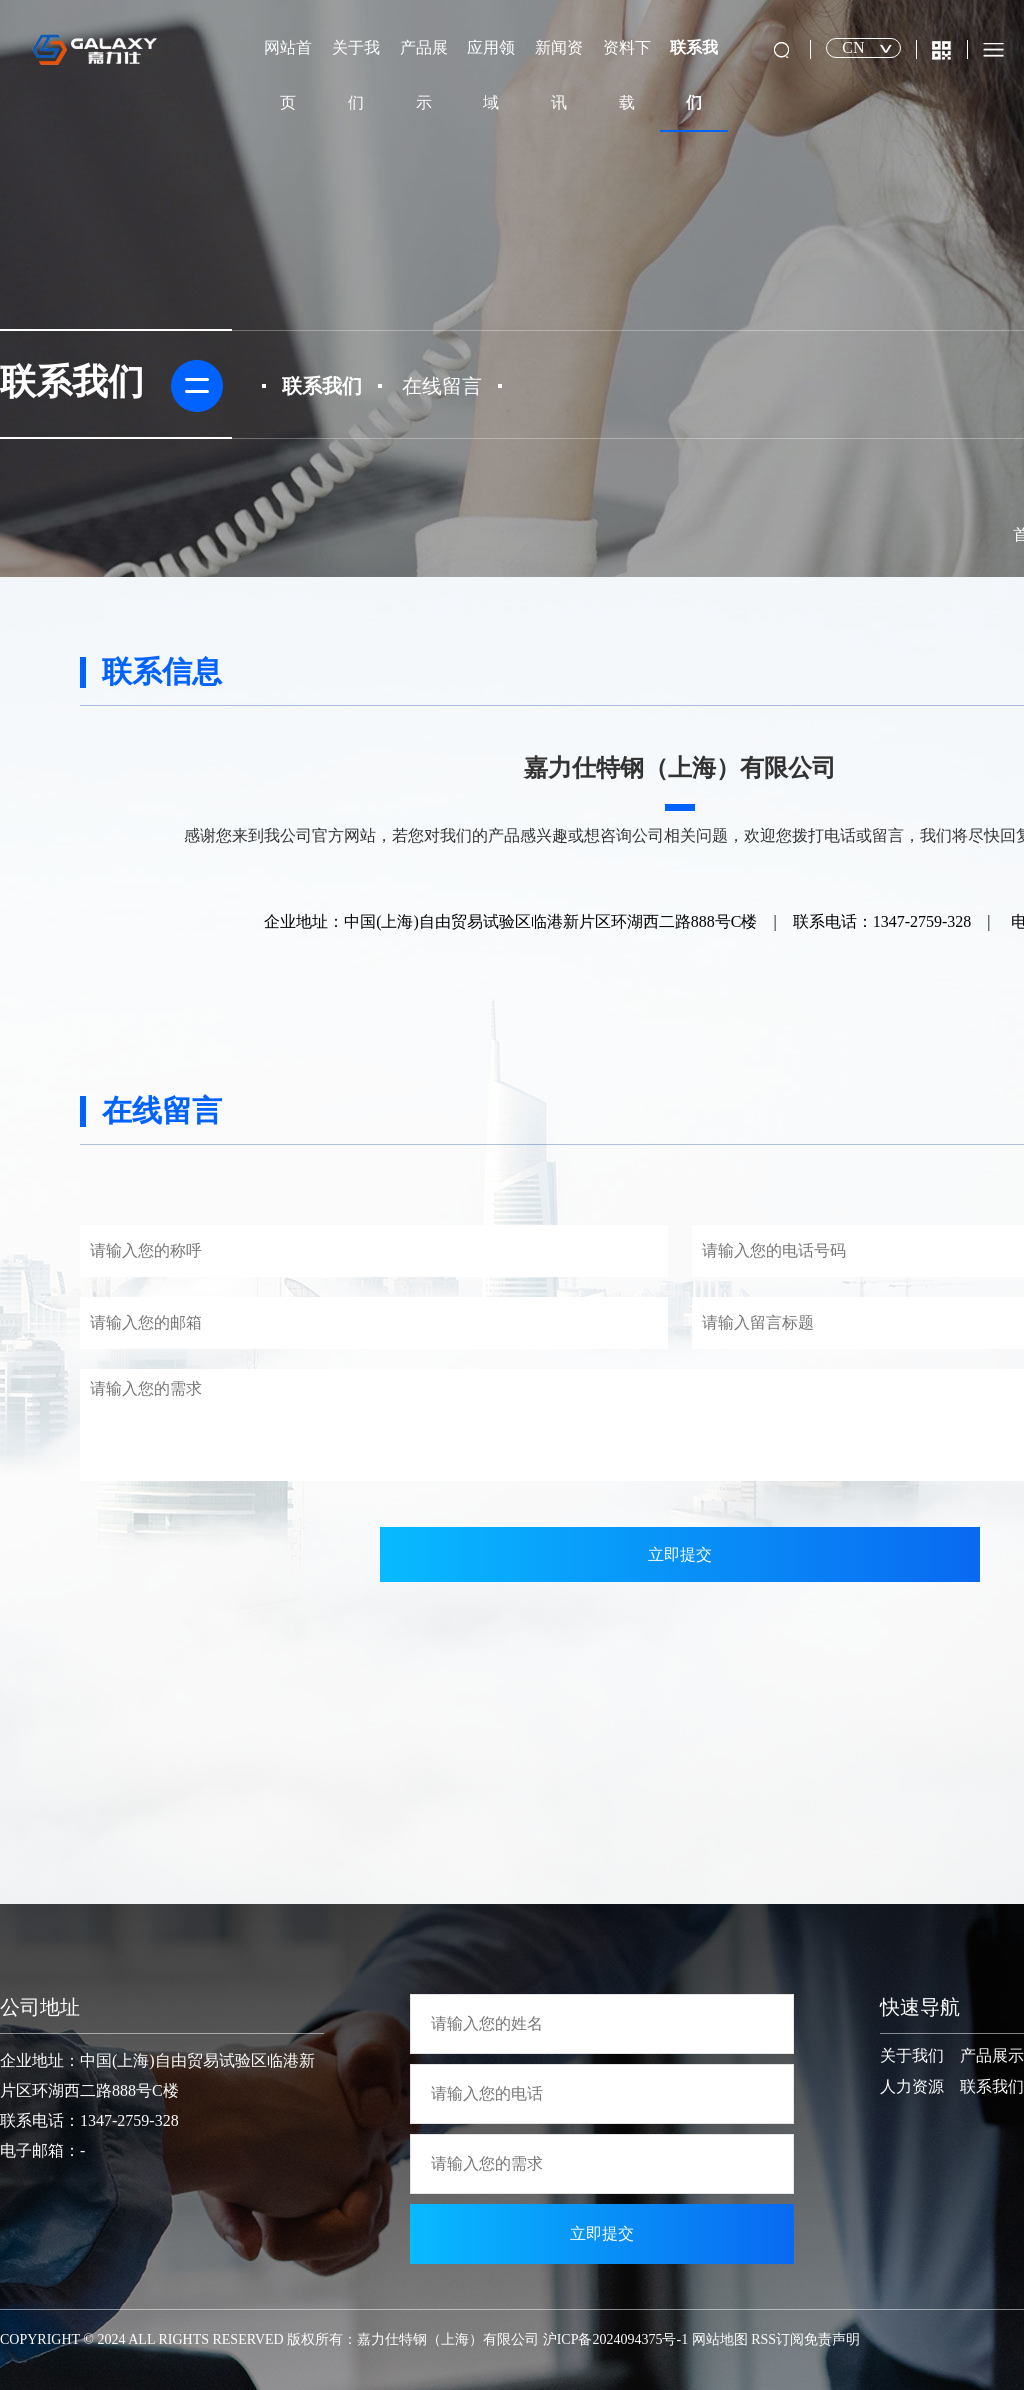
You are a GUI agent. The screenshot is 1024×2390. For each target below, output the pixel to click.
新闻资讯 (559, 75)
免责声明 (832, 2339)
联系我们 (694, 75)
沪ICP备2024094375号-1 (615, 2339)
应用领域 (491, 75)
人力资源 (912, 2086)
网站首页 (288, 75)
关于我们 (356, 75)
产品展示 (424, 75)
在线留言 (442, 386)
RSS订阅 (777, 2339)
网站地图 (720, 2339)
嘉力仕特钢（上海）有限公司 (448, 2339)
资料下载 (627, 75)
